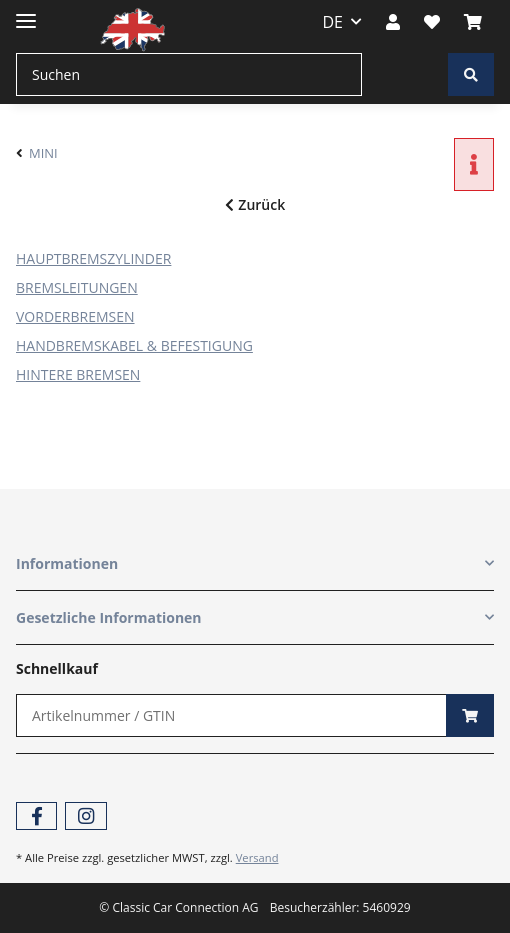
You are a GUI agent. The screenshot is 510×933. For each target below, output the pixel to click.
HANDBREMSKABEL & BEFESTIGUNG (134, 345)
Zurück (255, 204)
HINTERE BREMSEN (78, 374)
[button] (393, 22)
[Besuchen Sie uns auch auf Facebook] (36, 816)
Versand (257, 857)
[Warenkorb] (473, 22)
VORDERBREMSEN (75, 316)
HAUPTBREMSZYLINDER (93, 258)
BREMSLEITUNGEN (77, 287)
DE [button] (333, 22)
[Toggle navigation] (26, 12)
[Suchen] (189, 74)
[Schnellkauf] (231, 715)
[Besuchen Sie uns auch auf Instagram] (85, 816)
